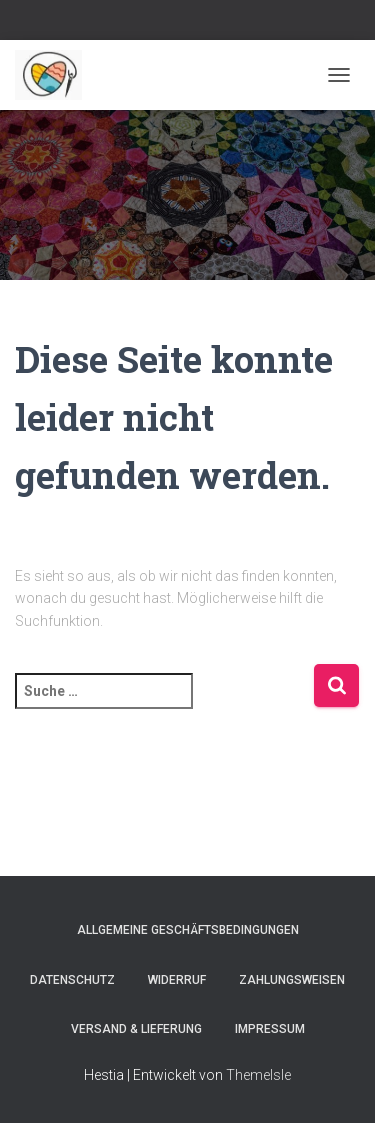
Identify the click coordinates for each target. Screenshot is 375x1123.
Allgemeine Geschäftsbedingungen (188, 930)
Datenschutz (72, 980)
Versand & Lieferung (136, 1029)
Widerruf (177, 980)
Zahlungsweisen (292, 980)
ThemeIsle (258, 1075)
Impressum (270, 1029)
